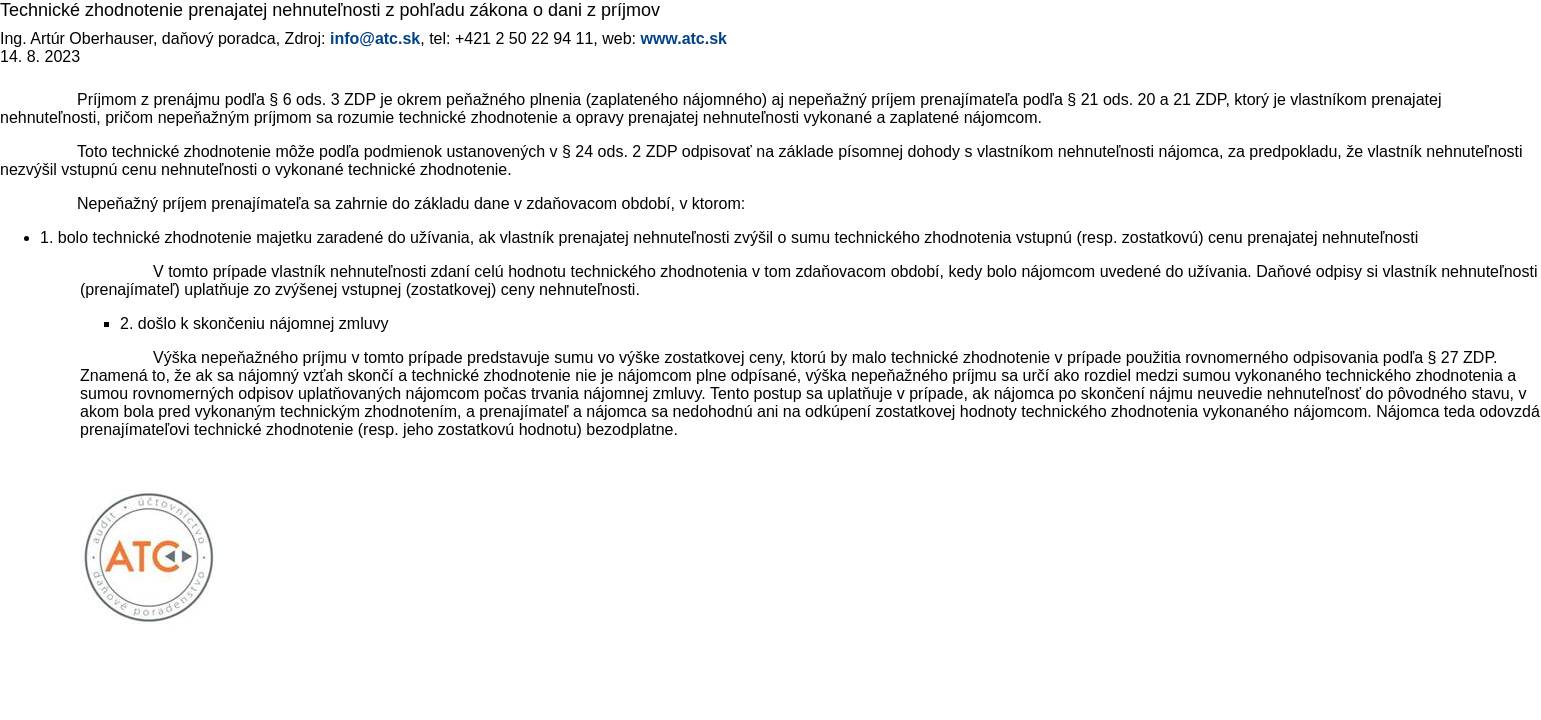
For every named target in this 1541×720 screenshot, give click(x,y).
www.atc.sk (683, 38)
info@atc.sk (375, 38)
